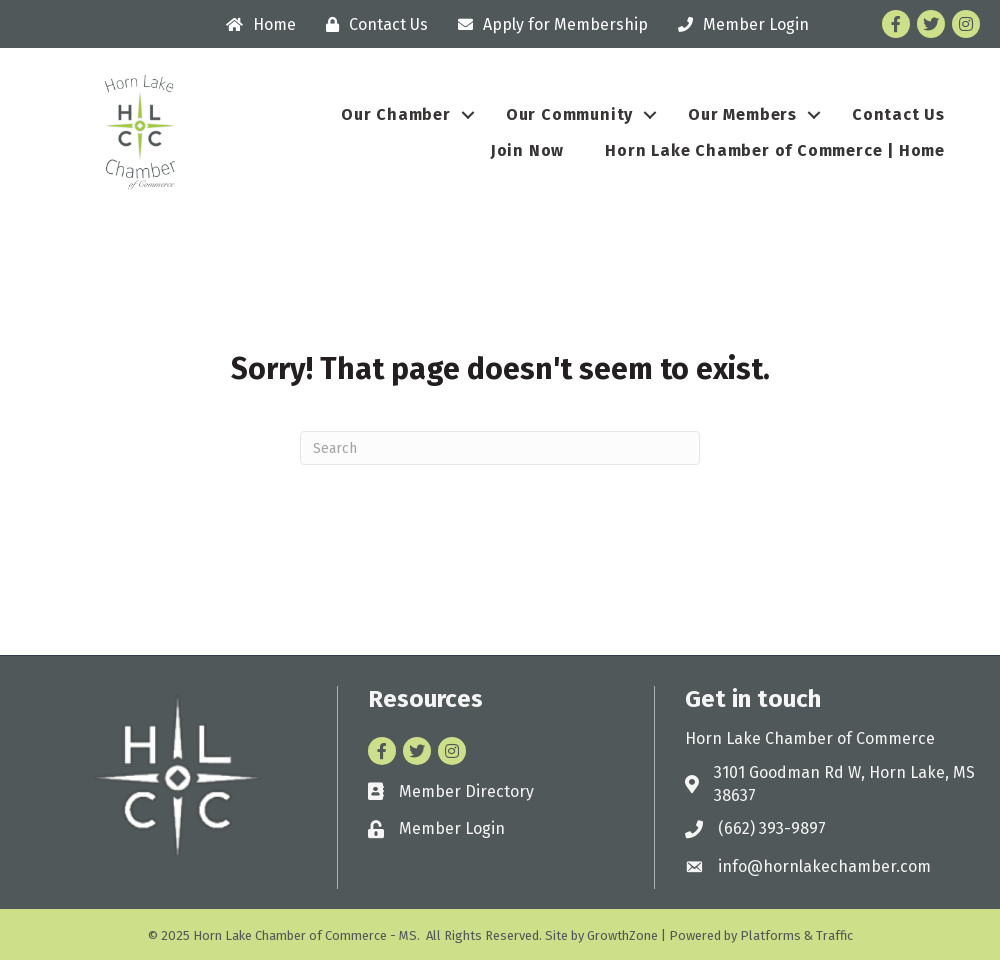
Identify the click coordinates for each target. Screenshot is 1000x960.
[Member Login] (738, 24)
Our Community (569, 114)
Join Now (527, 150)
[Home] (256, 24)
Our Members (742, 114)
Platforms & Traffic (796, 935)
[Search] (500, 448)
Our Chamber (396, 114)
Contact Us (898, 114)
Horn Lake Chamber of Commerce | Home (775, 150)
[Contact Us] (372, 24)
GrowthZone (622, 935)
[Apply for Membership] (548, 24)
